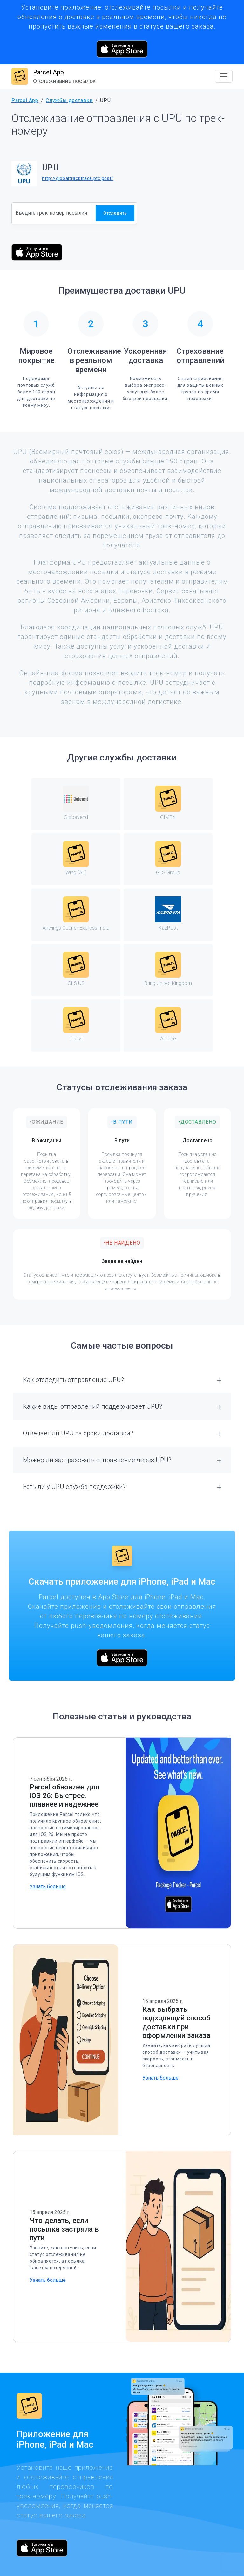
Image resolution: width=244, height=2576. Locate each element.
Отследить (115, 213)
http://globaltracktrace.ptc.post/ (77, 178)
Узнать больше (48, 1887)
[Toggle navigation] (224, 76)
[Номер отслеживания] (54, 213)
